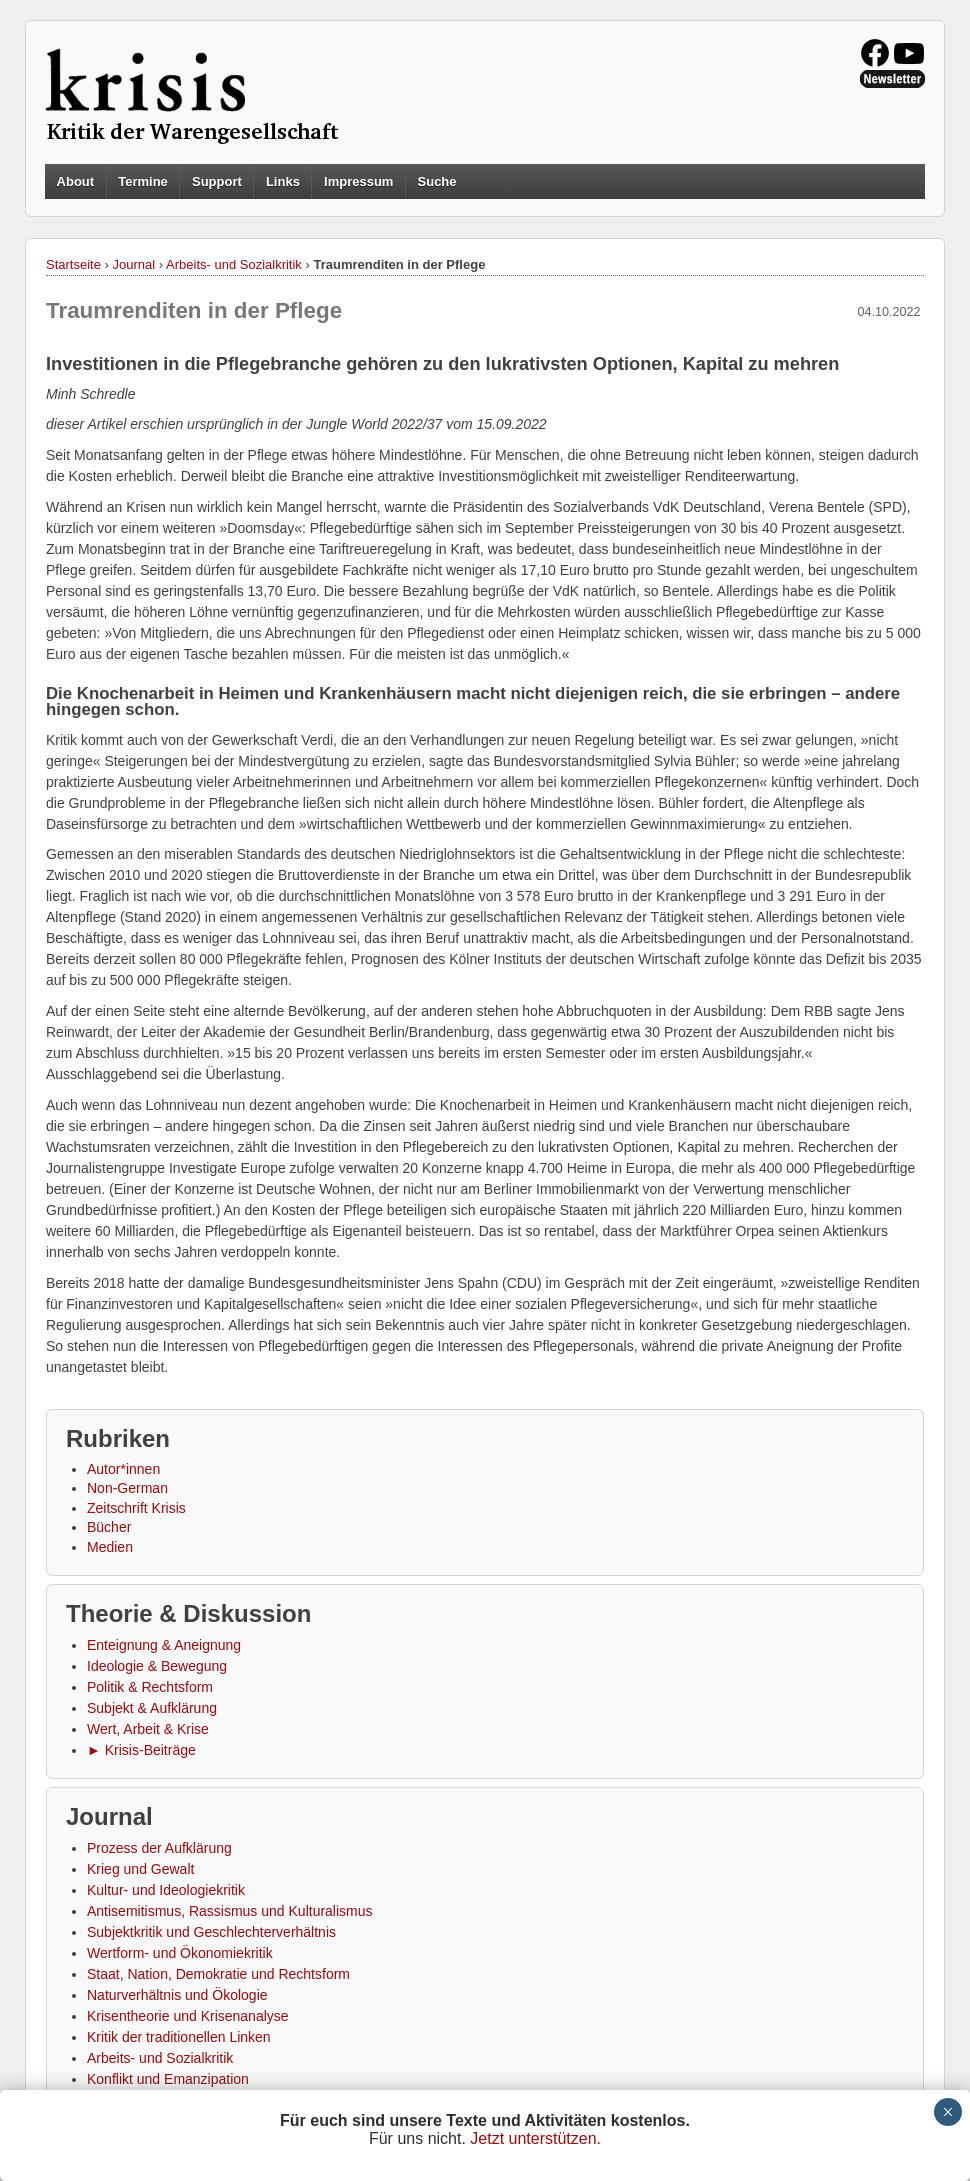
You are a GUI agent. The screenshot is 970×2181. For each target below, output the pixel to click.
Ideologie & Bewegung (157, 1666)
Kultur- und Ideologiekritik (166, 1890)
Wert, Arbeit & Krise (148, 1729)
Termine (143, 181)
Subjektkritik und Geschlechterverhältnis (211, 1932)
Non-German (127, 1488)
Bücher (109, 1527)
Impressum (358, 181)
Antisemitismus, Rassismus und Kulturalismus (230, 1911)
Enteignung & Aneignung (164, 1645)
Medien (110, 1547)
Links (283, 181)
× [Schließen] (947, 2112)
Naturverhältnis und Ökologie (177, 1995)
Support (217, 181)
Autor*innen (123, 1469)
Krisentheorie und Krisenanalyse (188, 2016)
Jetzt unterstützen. (535, 2138)
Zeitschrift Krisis (136, 1508)
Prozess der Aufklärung (159, 1848)
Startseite (73, 264)
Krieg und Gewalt (140, 1869)
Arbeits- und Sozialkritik (234, 264)
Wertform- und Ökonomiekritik (180, 1953)
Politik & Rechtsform (150, 1687)
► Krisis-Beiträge (141, 1750)
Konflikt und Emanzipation (168, 2079)
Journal (134, 264)
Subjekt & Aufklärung (152, 1708)
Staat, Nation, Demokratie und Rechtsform (218, 1974)
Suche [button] (437, 182)
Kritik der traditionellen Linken (179, 2037)
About (76, 181)
